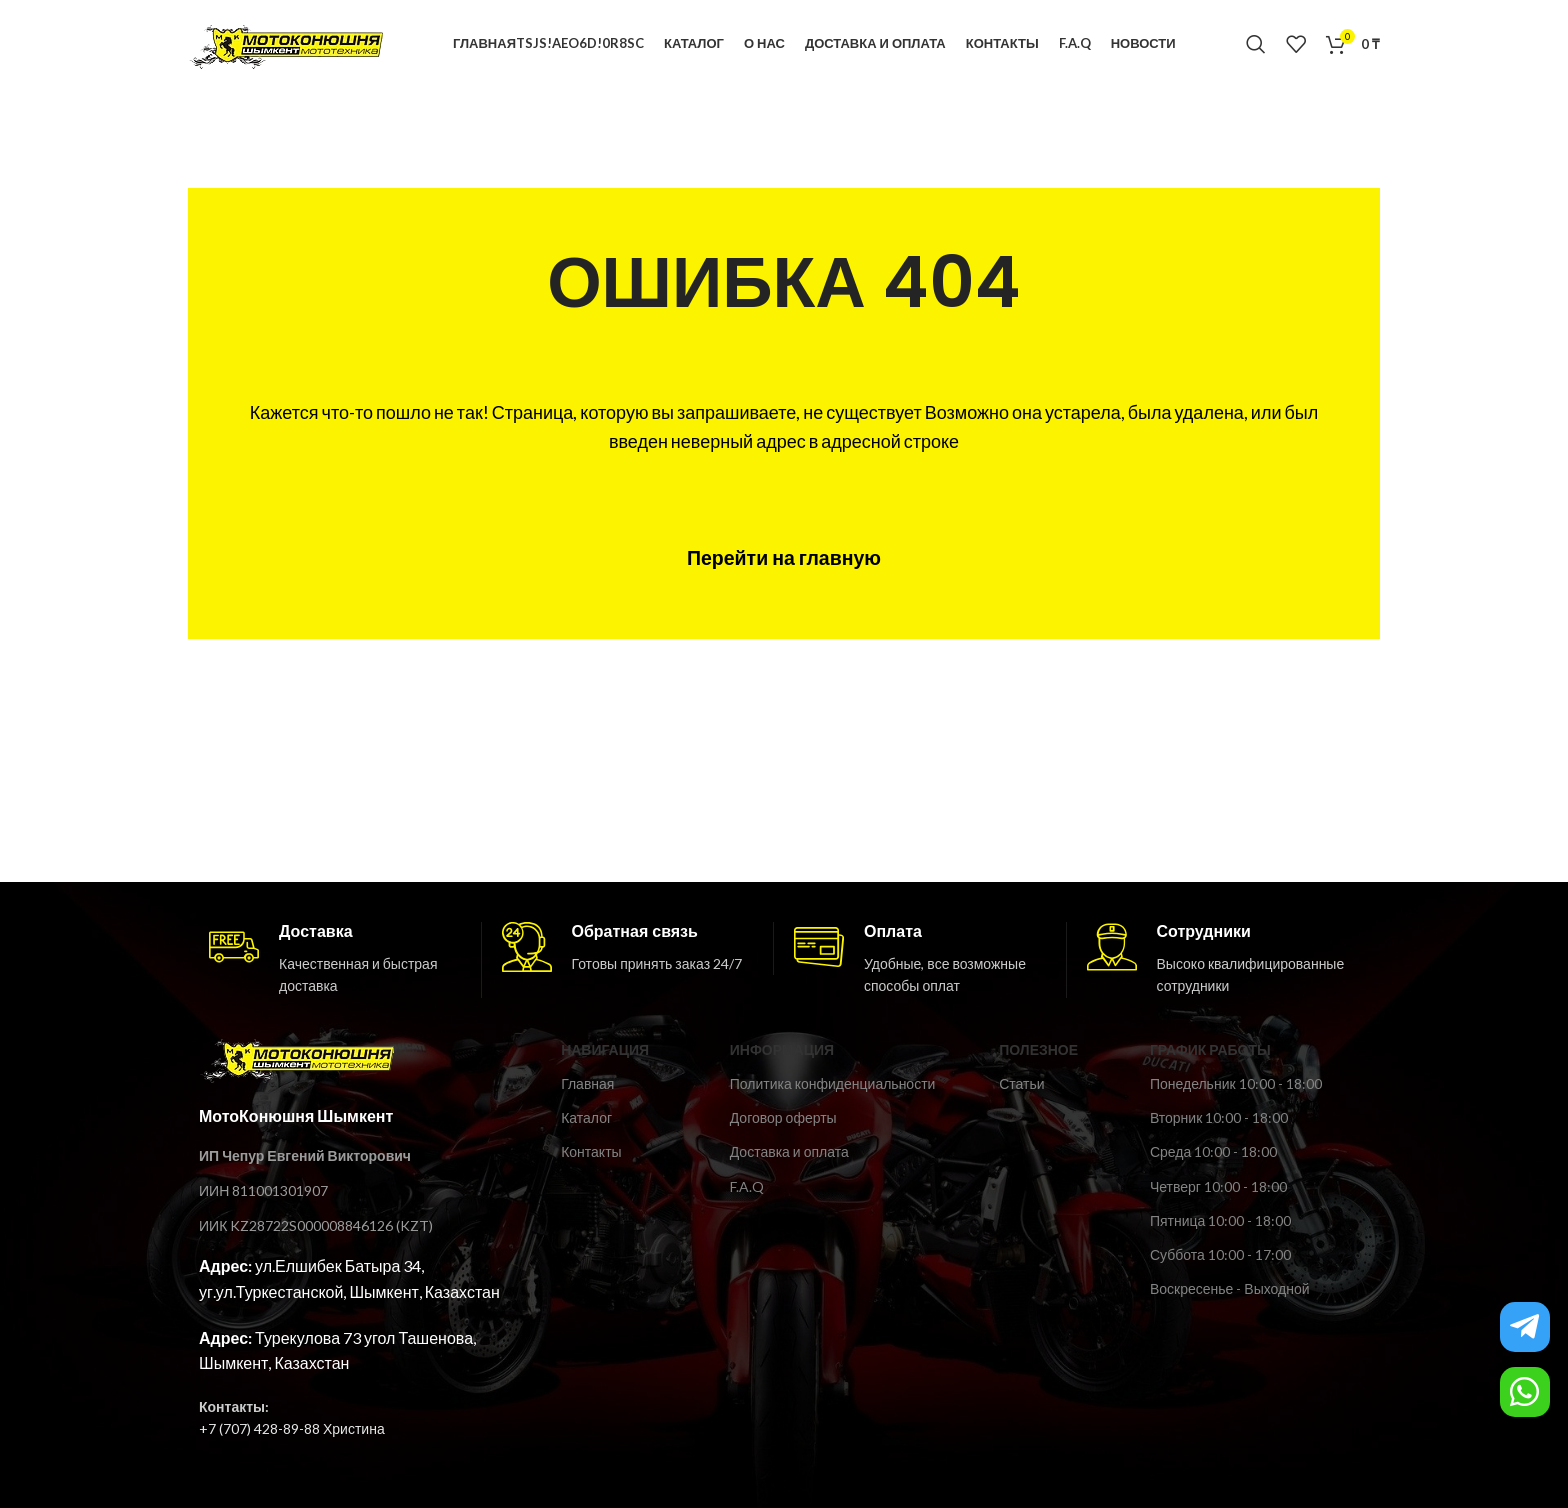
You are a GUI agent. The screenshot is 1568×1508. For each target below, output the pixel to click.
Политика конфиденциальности (833, 1085)
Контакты (591, 1153)
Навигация (605, 1051)
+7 (207, 1430)
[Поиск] (1256, 45)
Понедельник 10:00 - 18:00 (1236, 1085)
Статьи (1021, 1085)
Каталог (586, 1119)
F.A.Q (747, 1187)
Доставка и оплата (789, 1153)
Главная (587, 1085)
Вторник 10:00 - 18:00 (1219, 1119)
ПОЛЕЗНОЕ (1038, 1051)
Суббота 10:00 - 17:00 (1220, 1256)
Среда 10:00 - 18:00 (1213, 1153)
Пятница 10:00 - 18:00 (1220, 1222)
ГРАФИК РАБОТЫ (1210, 1051)
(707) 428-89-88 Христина (300, 1430)
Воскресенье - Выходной (1230, 1290)
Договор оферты (783, 1119)
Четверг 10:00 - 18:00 (1218, 1187)
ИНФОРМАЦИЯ (782, 1051)
